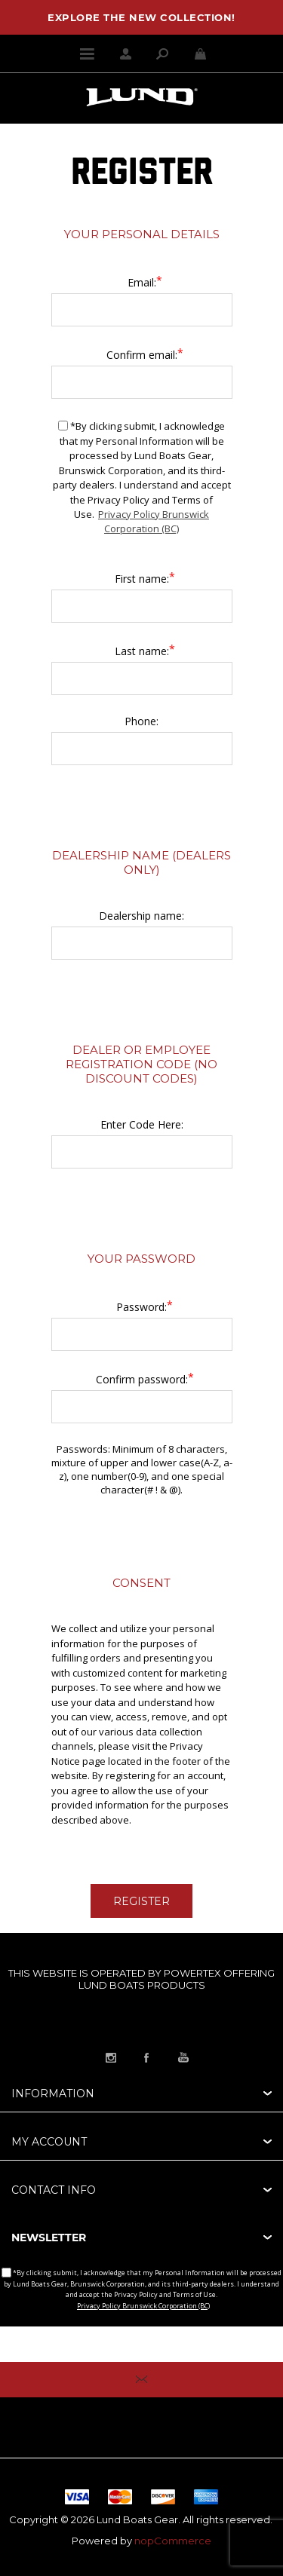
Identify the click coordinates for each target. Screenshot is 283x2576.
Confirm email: (141, 355)
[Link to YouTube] (183, 2057)
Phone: (141, 721)
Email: (142, 282)
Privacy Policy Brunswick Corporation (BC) (153, 521)
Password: (141, 1307)
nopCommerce (172, 2541)
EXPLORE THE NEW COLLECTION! (141, 17)
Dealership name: (141, 915)
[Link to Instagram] (111, 2057)
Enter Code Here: (141, 1124)
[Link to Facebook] (147, 2057)
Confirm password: (142, 1379)
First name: (142, 578)
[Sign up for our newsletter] (141, 2344)
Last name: (142, 651)
